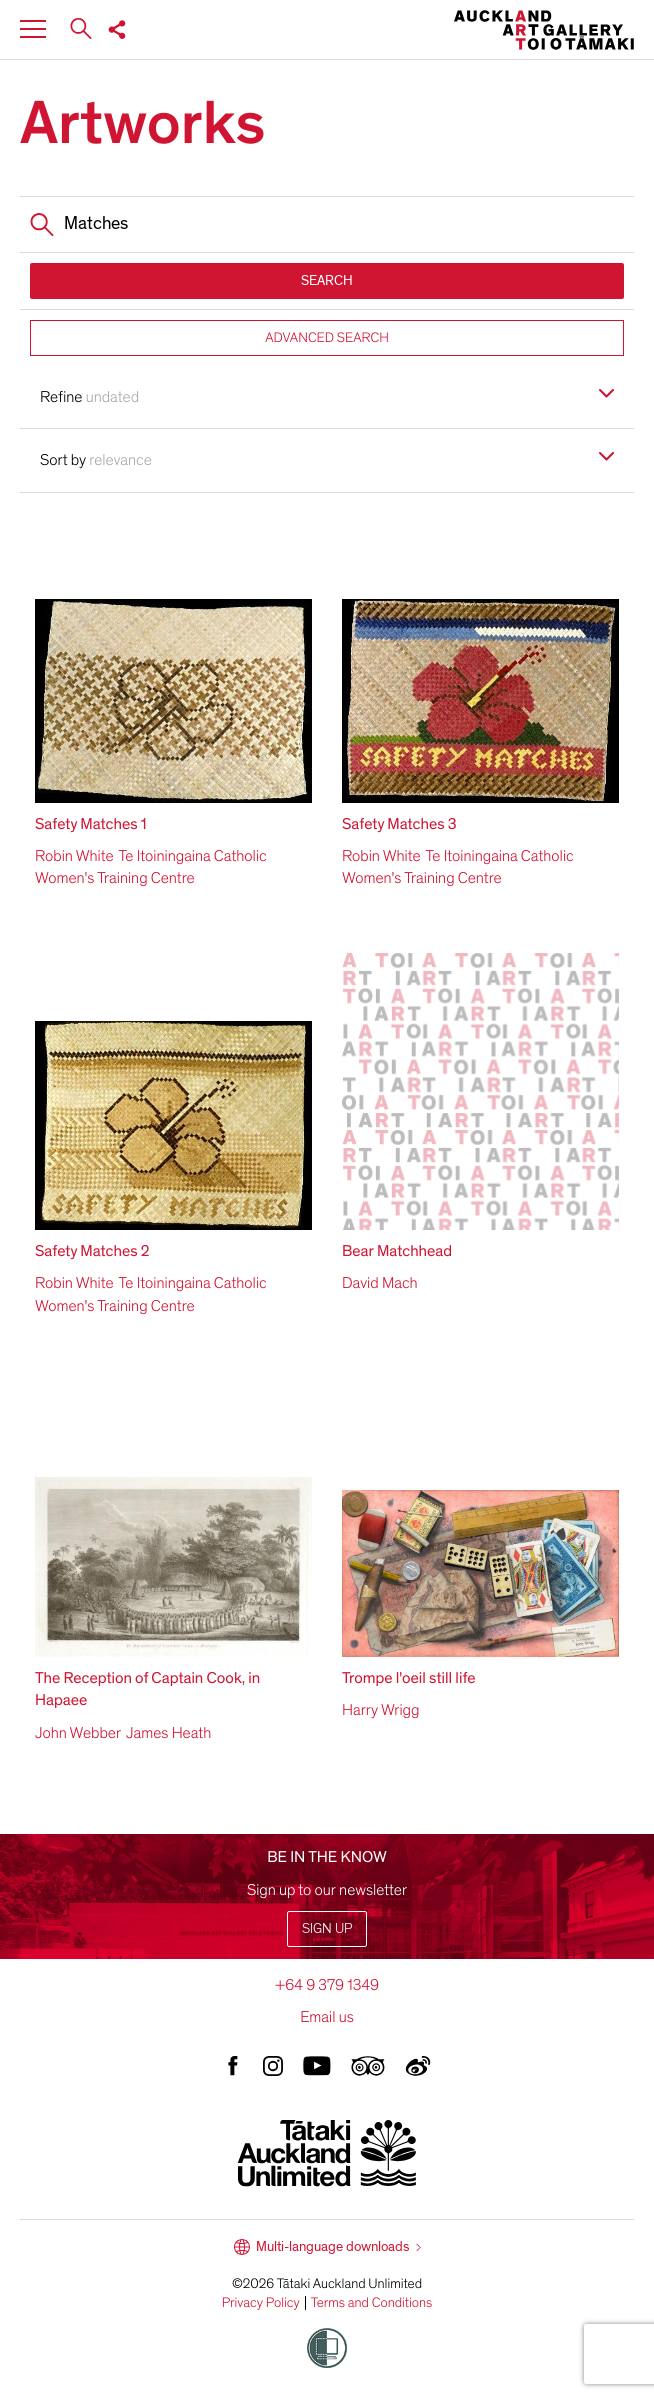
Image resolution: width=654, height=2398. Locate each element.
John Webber (78, 1733)
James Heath (168, 1733)
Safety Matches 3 (399, 824)
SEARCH (327, 280)
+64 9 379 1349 (327, 1985)
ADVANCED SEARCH (327, 337)
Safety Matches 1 (91, 824)
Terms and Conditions (372, 2303)
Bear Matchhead (397, 1251)
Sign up (327, 1928)
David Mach (380, 1283)
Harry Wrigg (380, 1710)
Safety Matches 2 (92, 1251)
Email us (327, 2017)
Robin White (74, 856)
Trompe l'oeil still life (409, 1678)
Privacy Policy (261, 2303)
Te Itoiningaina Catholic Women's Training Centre (151, 867)
